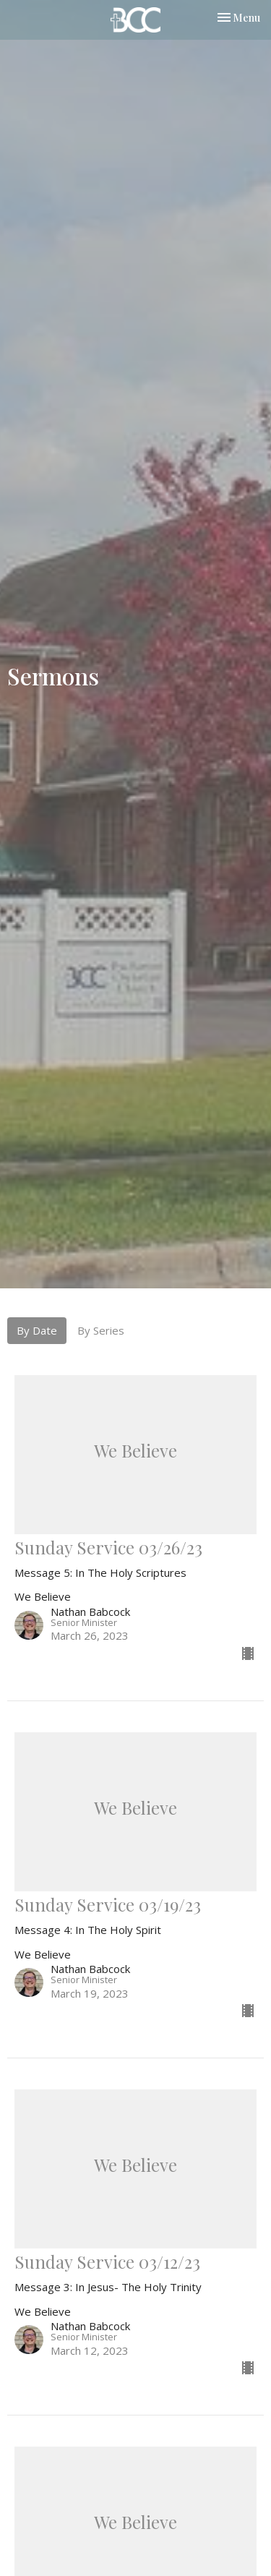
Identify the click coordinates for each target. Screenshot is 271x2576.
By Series (100, 1330)
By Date (37, 1330)
